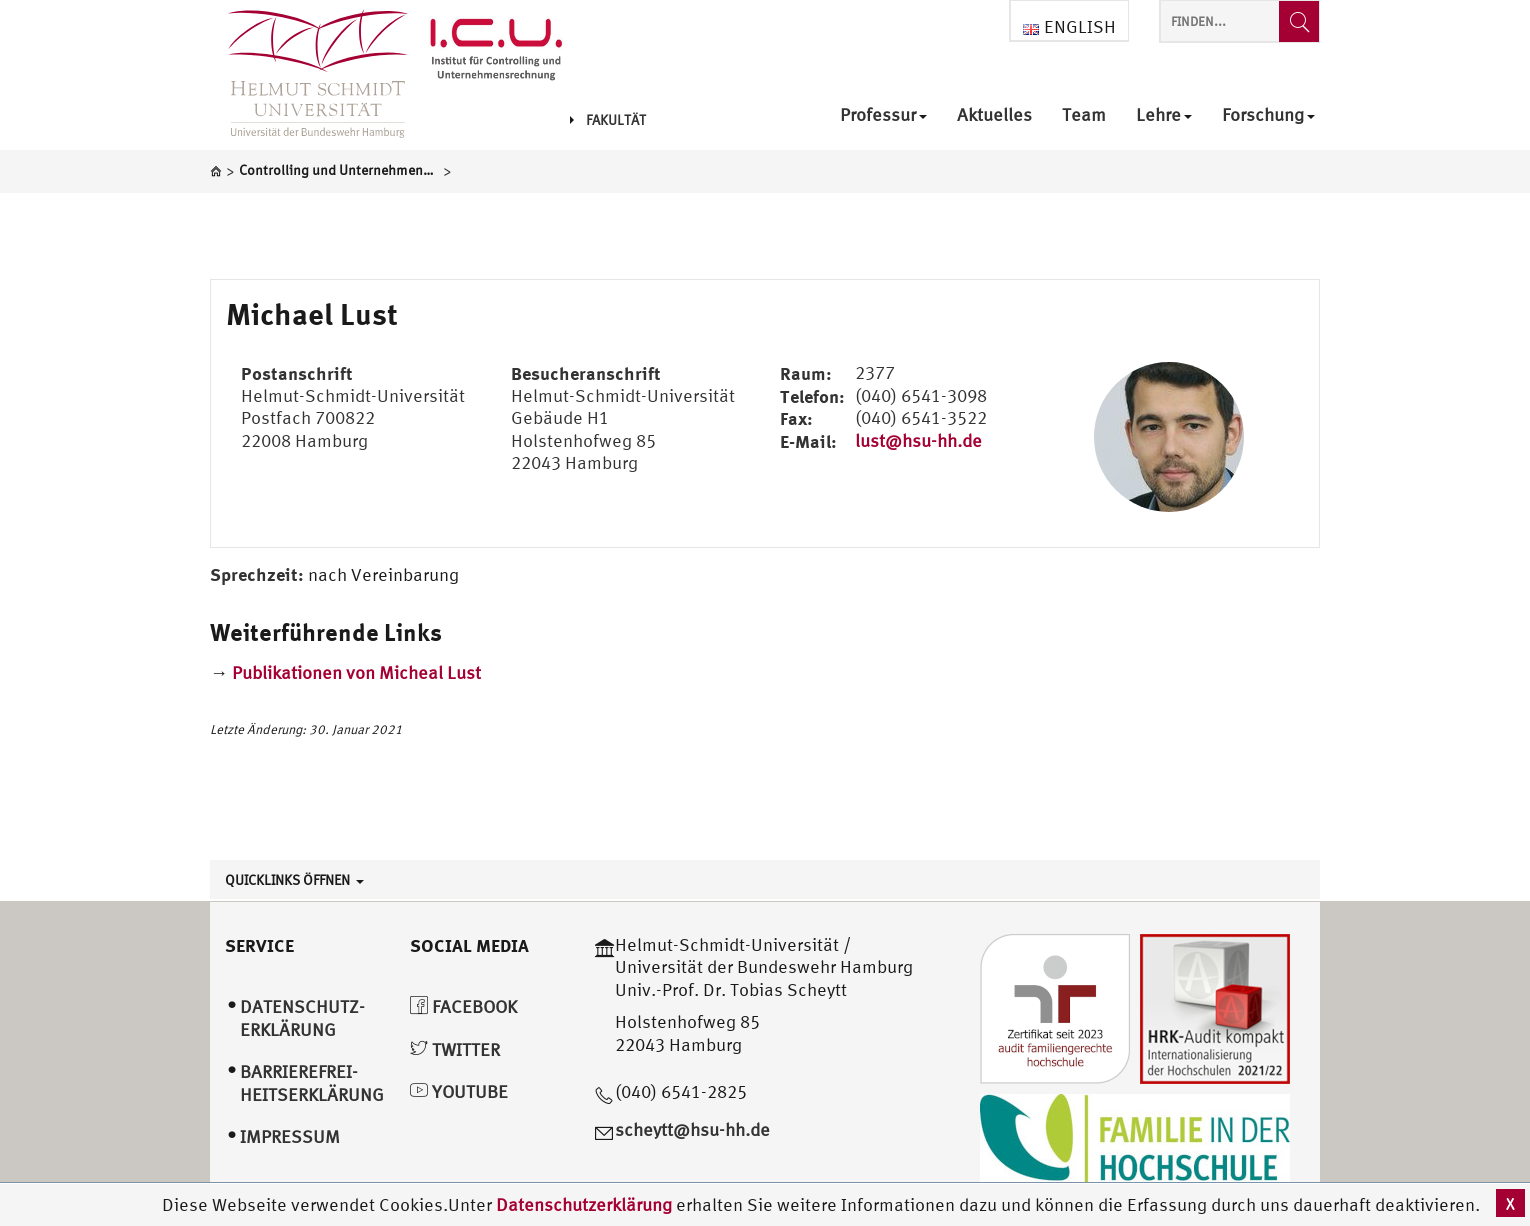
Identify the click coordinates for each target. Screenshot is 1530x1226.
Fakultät (608, 120)
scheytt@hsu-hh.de (692, 1129)
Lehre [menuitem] (1164, 115)
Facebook (463, 1006)
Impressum (290, 1136)
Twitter (455, 1049)
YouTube (459, 1091)
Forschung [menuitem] (1268, 115)
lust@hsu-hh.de (918, 440)
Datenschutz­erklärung (302, 1018)
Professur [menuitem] (883, 115)
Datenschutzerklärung (584, 1204)
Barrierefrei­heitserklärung (312, 1083)
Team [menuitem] (1084, 115)
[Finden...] (1299, 21)
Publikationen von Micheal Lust (356, 672)
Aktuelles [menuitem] (994, 115)
